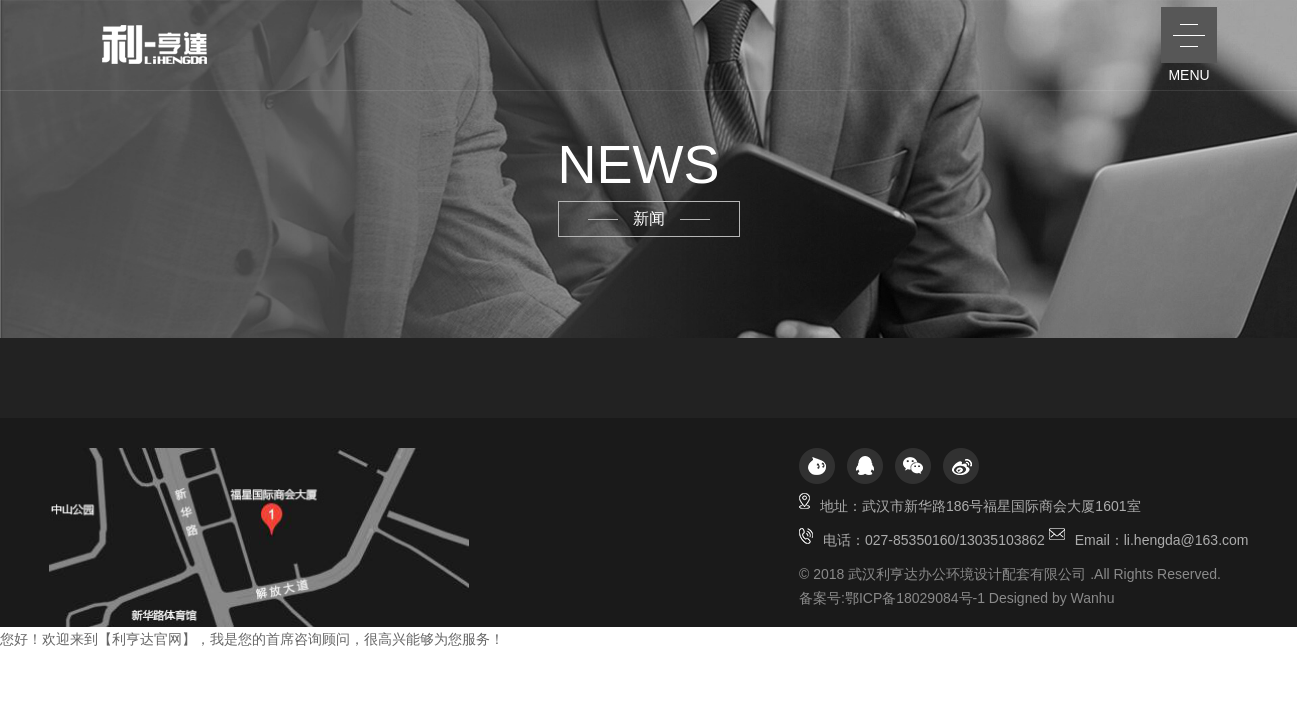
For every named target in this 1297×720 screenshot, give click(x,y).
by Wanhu (1083, 598)
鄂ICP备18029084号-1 (915, 598)
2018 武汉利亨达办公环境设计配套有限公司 (949, 574)
